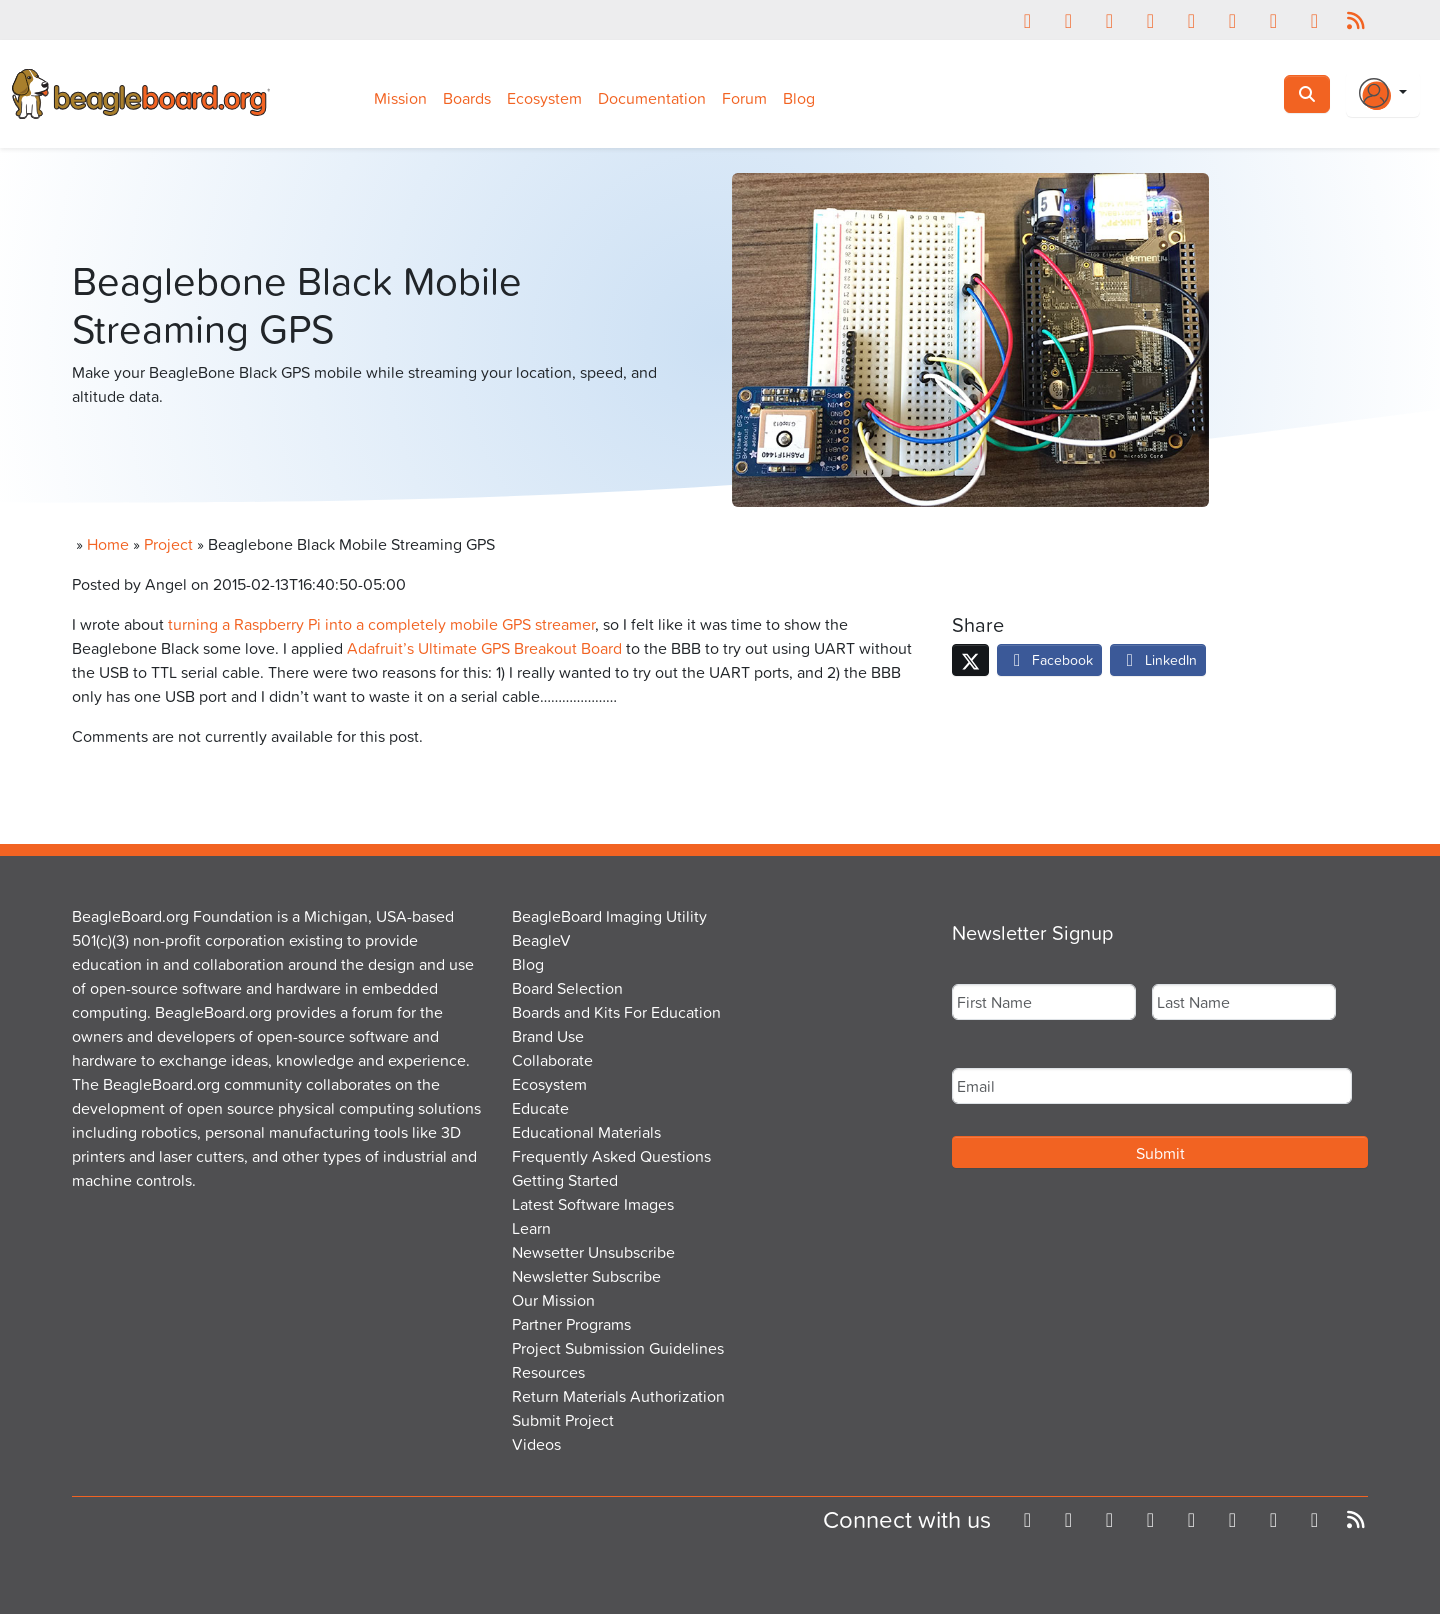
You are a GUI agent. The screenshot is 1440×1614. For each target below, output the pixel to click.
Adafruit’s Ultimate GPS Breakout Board (484, 648)
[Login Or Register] (1383, 94)
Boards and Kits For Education (616, 1012)
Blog (799, 98)
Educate (540, 1108)
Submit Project (563, 1420)
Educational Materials (586, 1132)
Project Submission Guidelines (618, 1348)
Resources (548, 1372)
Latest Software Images (593, 1204)
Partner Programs (571, 1324)
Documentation (652, 98)
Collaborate (552, 1060)
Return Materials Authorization (618, 1396)
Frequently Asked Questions (611, 1156)
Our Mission (553, 1300)
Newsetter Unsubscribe (593, 1252)
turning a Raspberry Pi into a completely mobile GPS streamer (381, 624)
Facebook (1049, 659)
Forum (744, 98)
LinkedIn (1158, 659)
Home (108, 544)
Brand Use (548, 1036)
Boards (467, 98)
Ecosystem (544, 98)
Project (168, 544)
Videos (536, 1444)
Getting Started (565, 1180)
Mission (400, 98)
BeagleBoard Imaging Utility (609, 916)
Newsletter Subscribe (586, 1276)
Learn (531, 1228)
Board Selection (567, 988)
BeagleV (541, 940)
